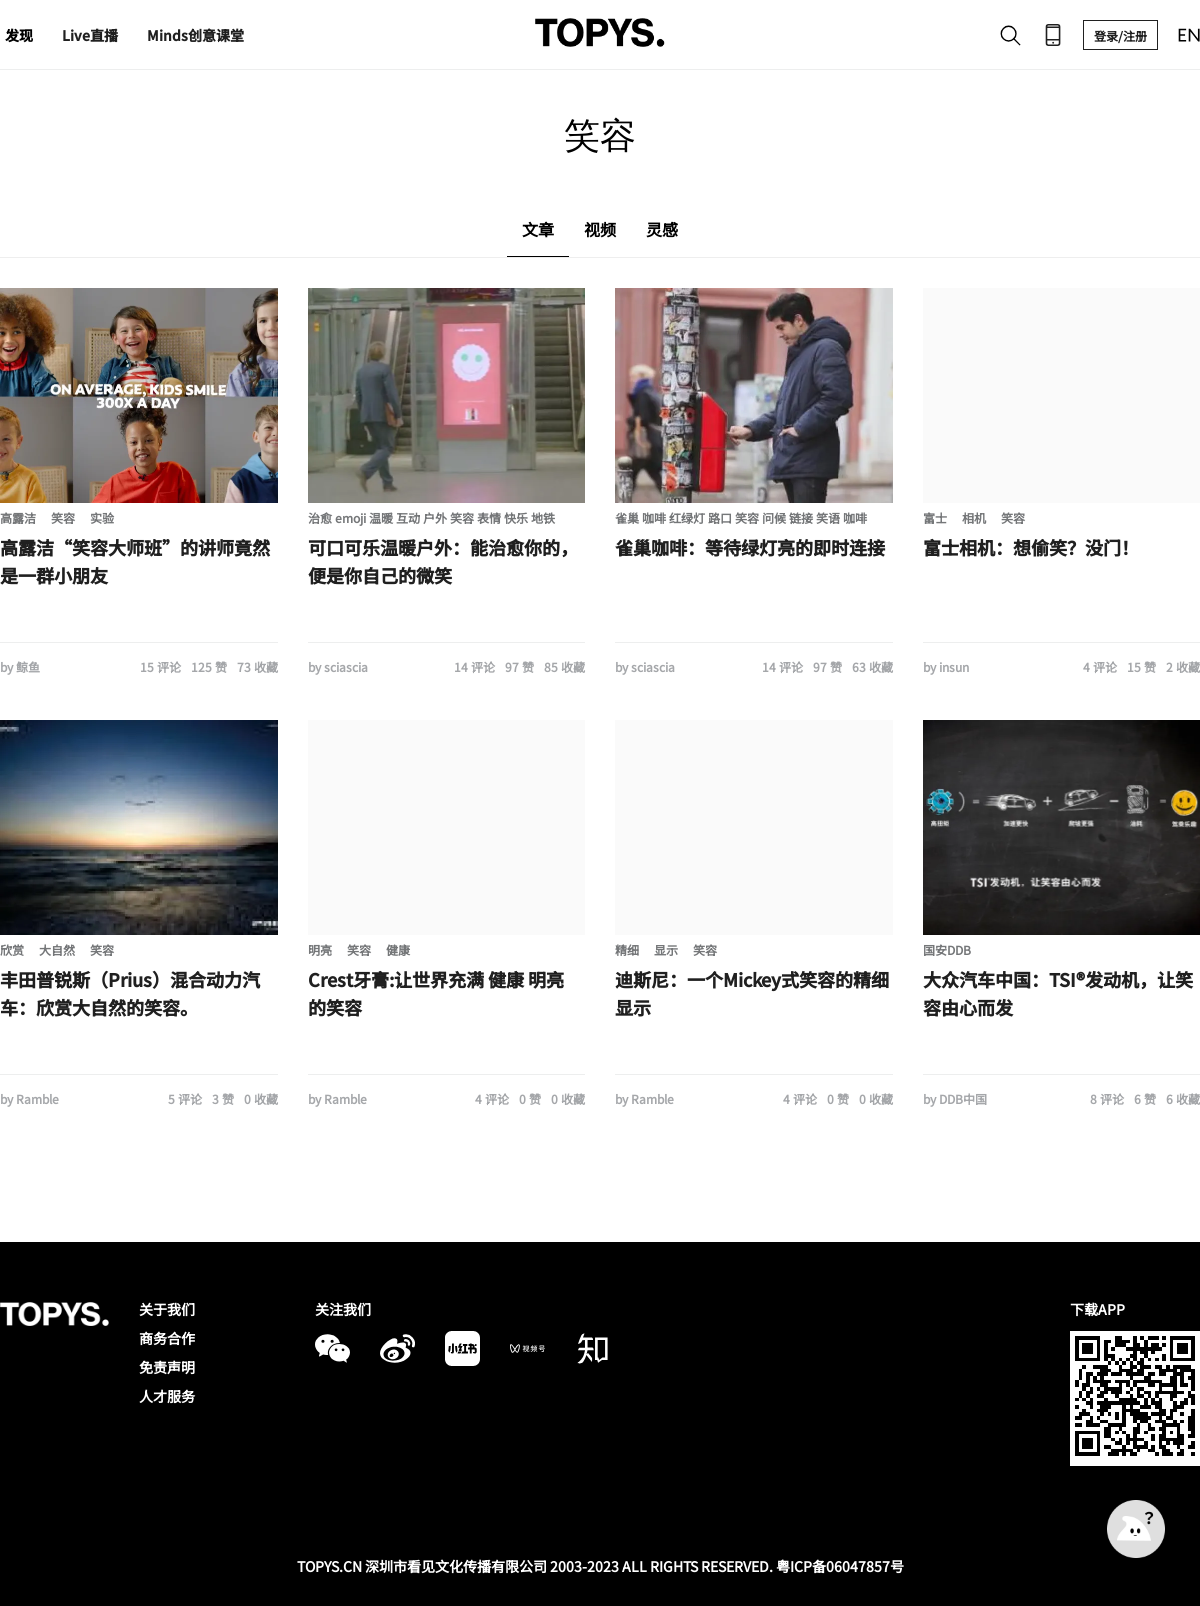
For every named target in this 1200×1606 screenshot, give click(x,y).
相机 (974, 517)
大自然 (57, 949)
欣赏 (12, 949)
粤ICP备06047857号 (840, 1566)
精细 (627, 949)
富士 (935, 517)
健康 (398, 949)
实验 (102, 517)
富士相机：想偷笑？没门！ (1031, 547)
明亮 (320, 949)
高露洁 (18, 517)
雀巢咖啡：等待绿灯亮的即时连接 (750, 547)
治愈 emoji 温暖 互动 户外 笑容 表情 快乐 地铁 (431, 517)
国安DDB (947, 949)
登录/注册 (1120, 35)
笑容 (63, 517)
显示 (666, 949)
